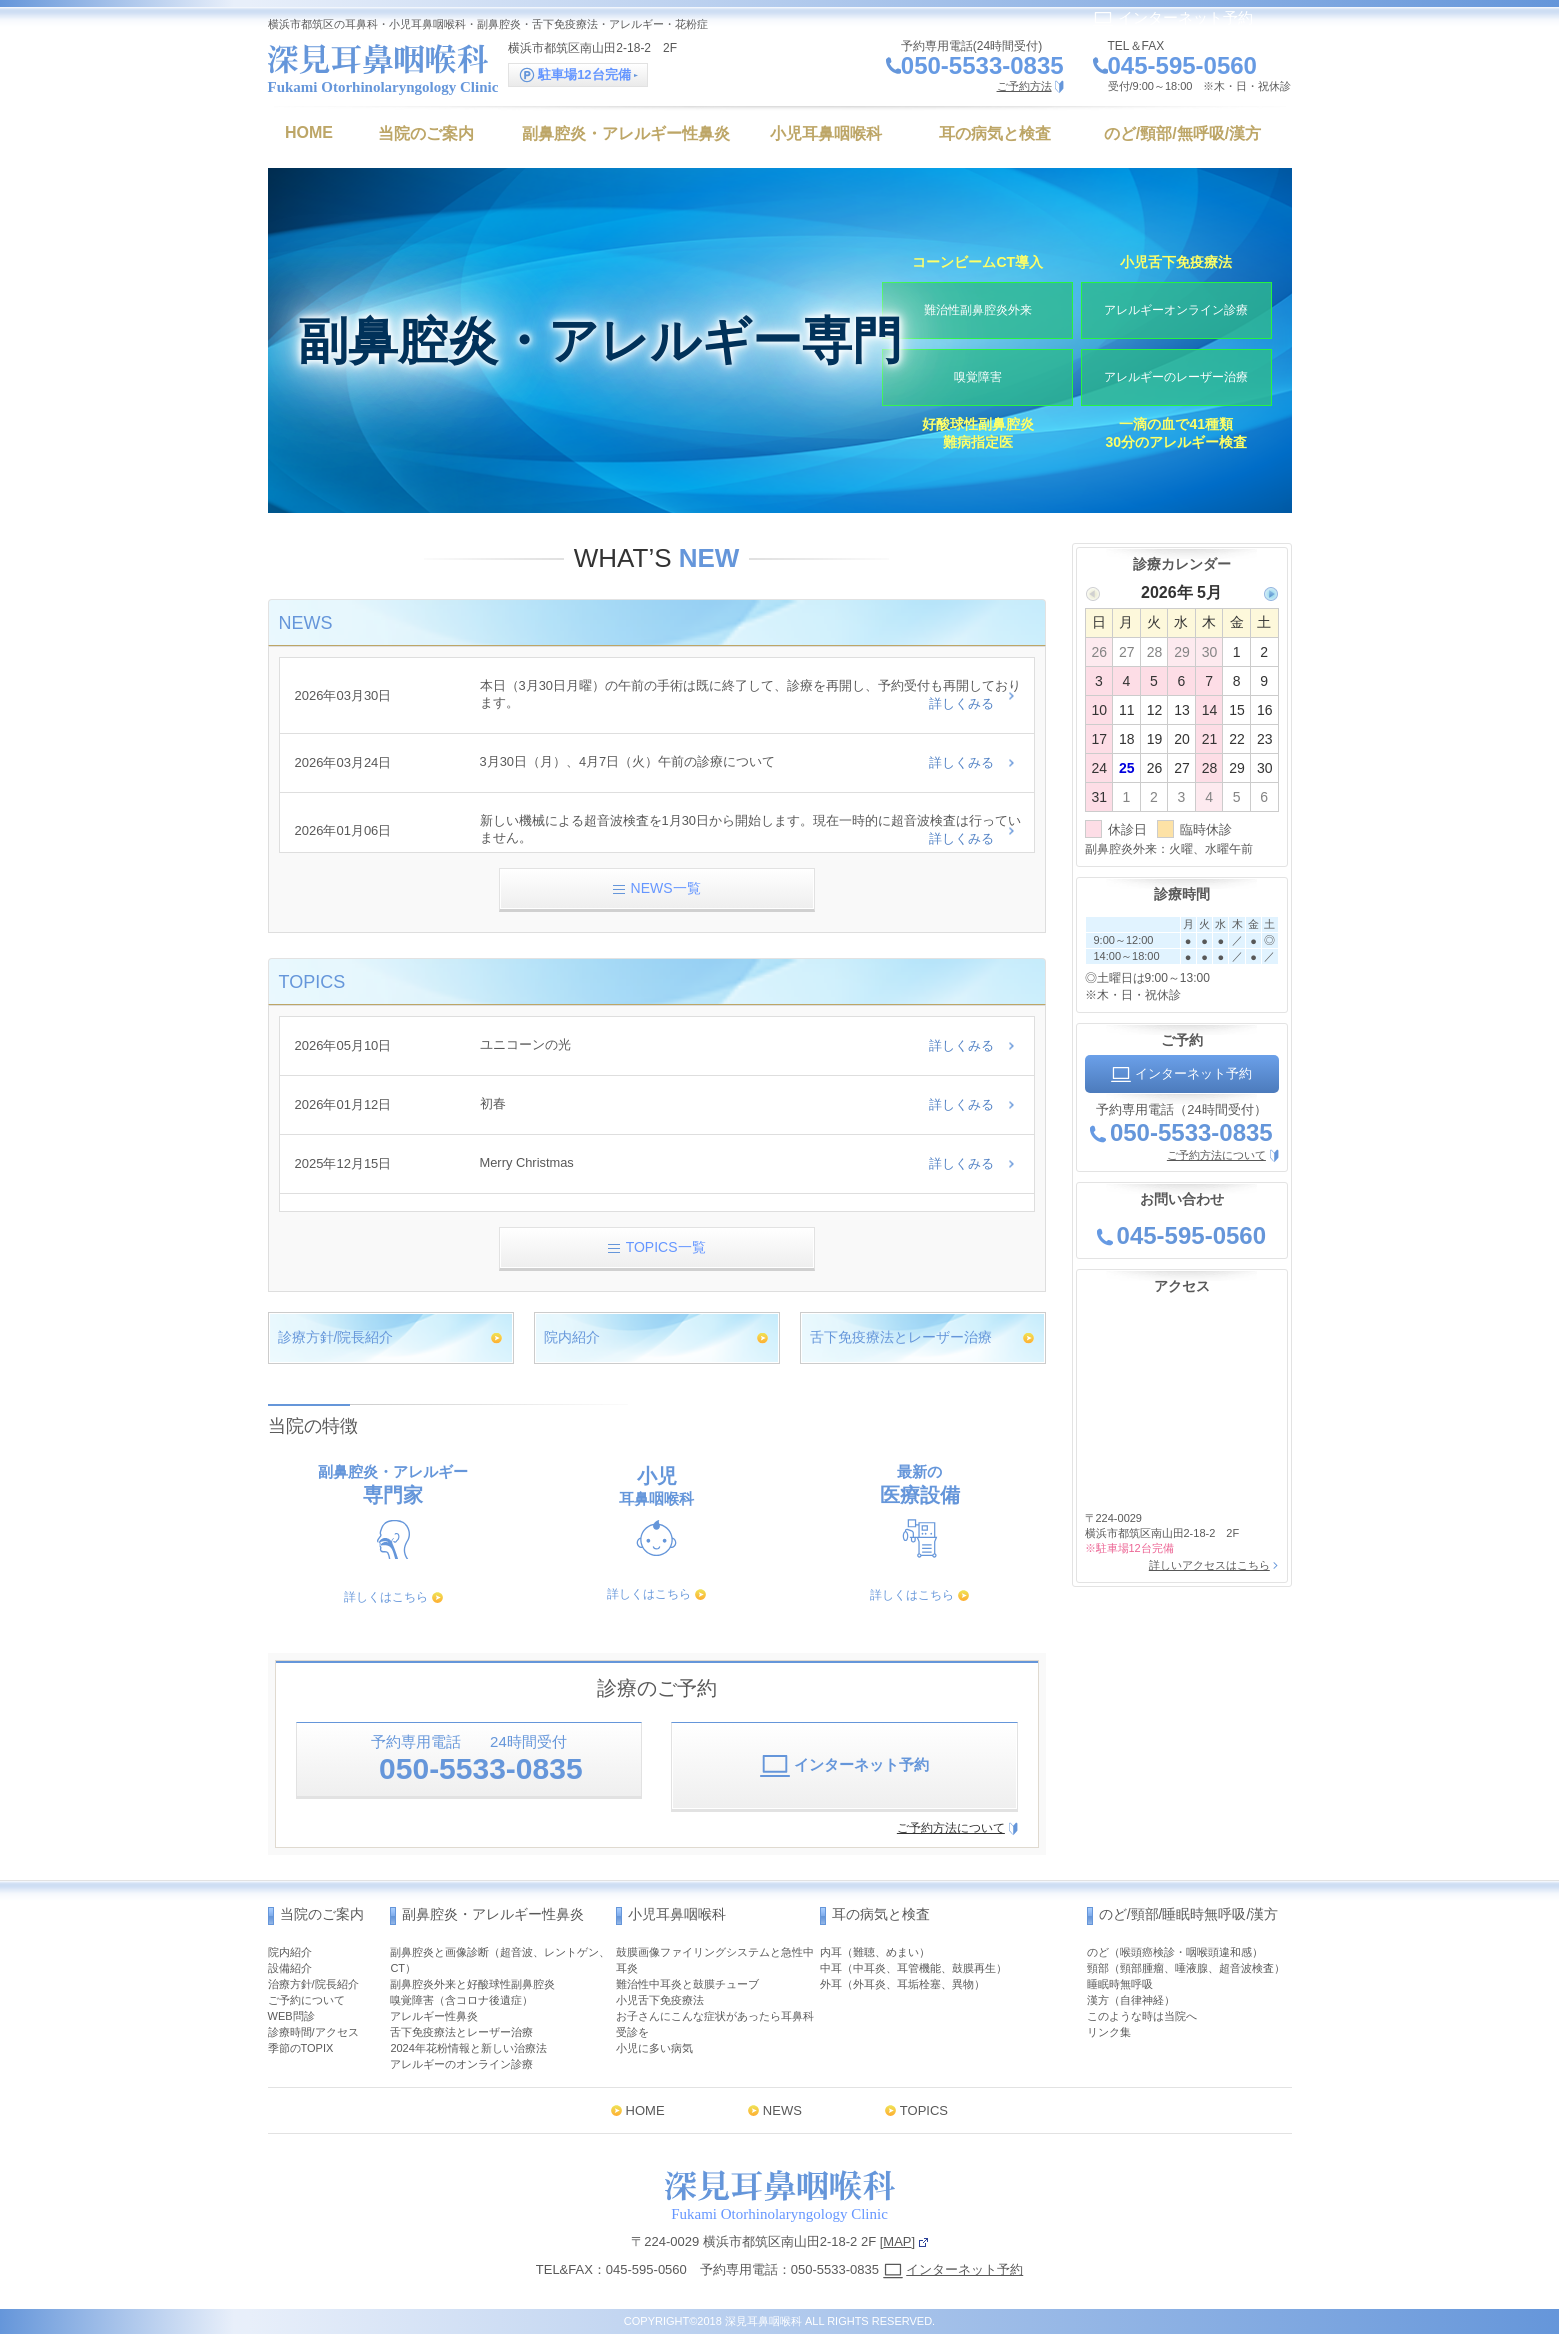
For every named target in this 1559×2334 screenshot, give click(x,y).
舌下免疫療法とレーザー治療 (901, 1337)
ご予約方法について (951, 1828)
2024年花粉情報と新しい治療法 (468, 2048)
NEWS (782, 2110)
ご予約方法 (1024, 86)
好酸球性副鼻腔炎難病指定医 (978, 434)
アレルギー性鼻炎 (434, 2016)
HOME (645, 2110)
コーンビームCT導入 (977, 258)
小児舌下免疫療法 (1176, 258)
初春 (493, 1104)
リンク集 (1109, 2032)
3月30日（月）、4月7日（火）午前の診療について (628, 763)
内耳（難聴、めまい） (875, 1952)
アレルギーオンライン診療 (1176, 308)
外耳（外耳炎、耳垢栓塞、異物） (902, 1984)
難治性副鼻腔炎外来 (978, 308)
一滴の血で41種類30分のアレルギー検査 (1176, 434)
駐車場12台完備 (579, 75)
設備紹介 (290, 1968)
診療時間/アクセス (313, 2032)
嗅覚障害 (978, 375)
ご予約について (306, 2000)
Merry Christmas (527, 1162)
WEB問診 (291, 2016)
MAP (897, 2241)
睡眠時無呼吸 (1120, 1984)
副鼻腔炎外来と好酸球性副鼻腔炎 (472, 1984)
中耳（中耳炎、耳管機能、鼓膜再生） (913, 1968)
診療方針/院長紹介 (336, 1337)
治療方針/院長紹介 (313, 1984)
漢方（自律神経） (1131, 2000)
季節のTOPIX (301, 2048)
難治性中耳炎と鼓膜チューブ (687, 1984)
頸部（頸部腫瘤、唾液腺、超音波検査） (1186, 1968)
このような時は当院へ (1142, 2016)
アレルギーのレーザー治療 (1176, 375)
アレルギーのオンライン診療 (461, 2064)
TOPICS (924, 2110)
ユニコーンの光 (525, 1045)
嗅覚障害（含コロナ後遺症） (461, 2000)
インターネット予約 (1172, 17)
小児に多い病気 (654, 2048)
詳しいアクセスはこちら (1208, 1565)
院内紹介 (572, 1337)
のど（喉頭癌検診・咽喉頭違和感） (1175, 1952)
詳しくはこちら (386, 1597)
